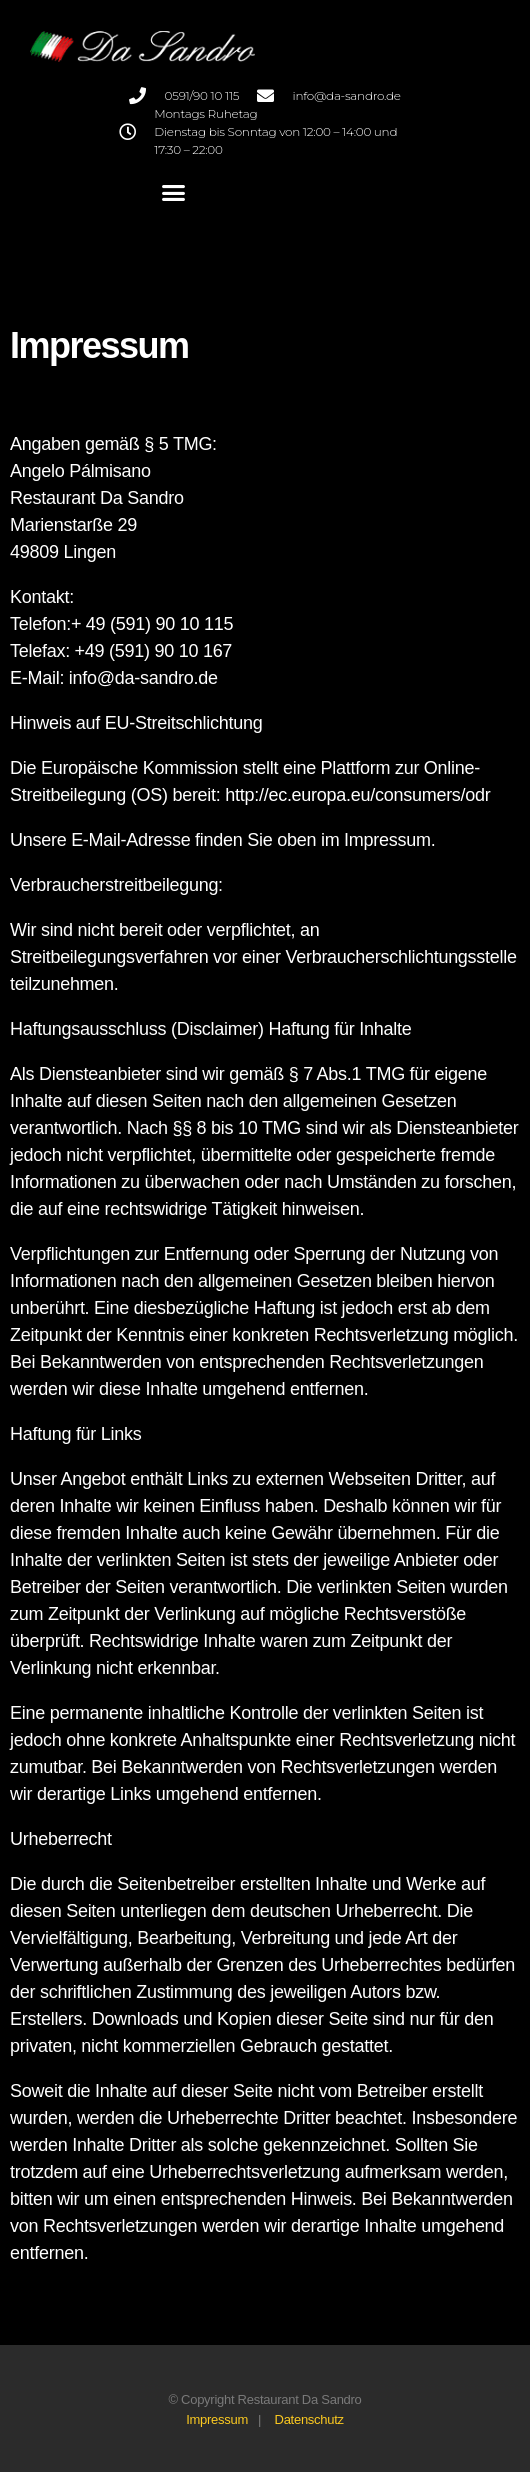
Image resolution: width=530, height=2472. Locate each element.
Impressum (217, 2419)
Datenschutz (309, 2419)
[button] (172, 193)
